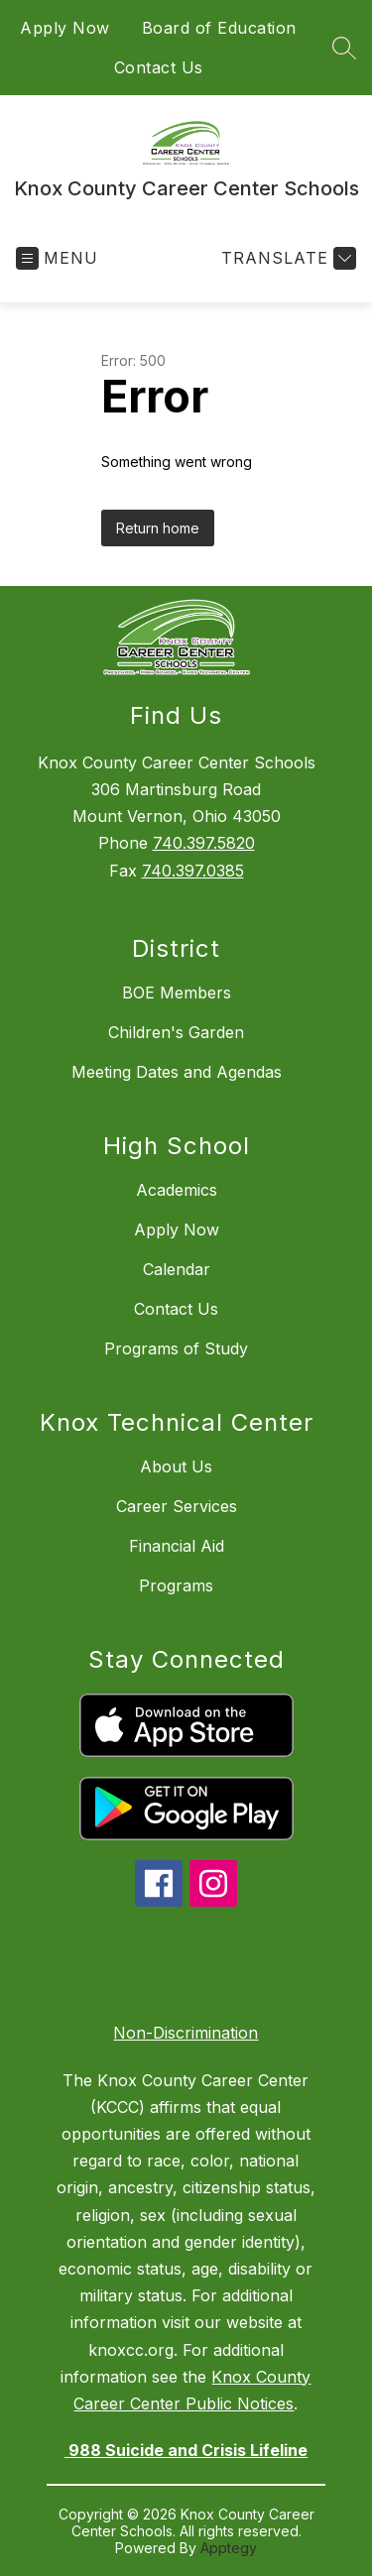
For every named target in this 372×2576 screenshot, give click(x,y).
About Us (176, 1466)
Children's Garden (176, 1032)
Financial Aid (176, 1546)
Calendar (176, 1269)
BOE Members (176, 992)
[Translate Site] (286, 258)
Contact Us (158, 67)
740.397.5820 (204, 843)
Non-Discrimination (185, 2033)
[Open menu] (57, 258)
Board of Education (219, 28)
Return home (157, 528)
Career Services (176, 1506)
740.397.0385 (193, 870)
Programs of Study (176, 1348)
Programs (176, 1585)
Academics (176, 1190)
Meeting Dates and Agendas (176, 1072)
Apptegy (228, 2547)
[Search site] (344, 47)
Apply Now (65, 28)
